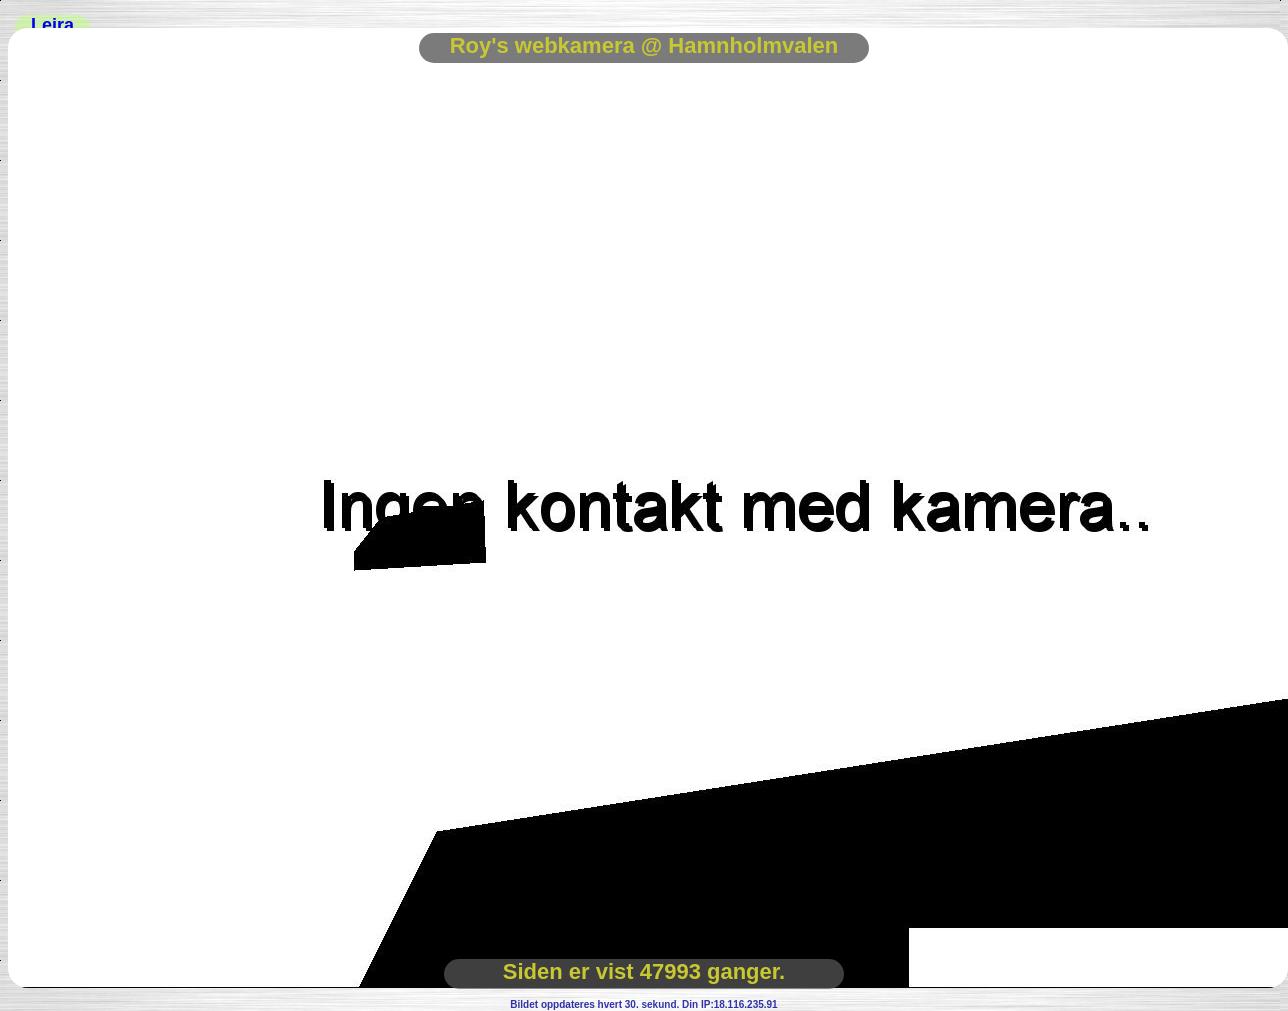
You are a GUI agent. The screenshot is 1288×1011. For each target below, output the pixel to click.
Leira (52, 25)
